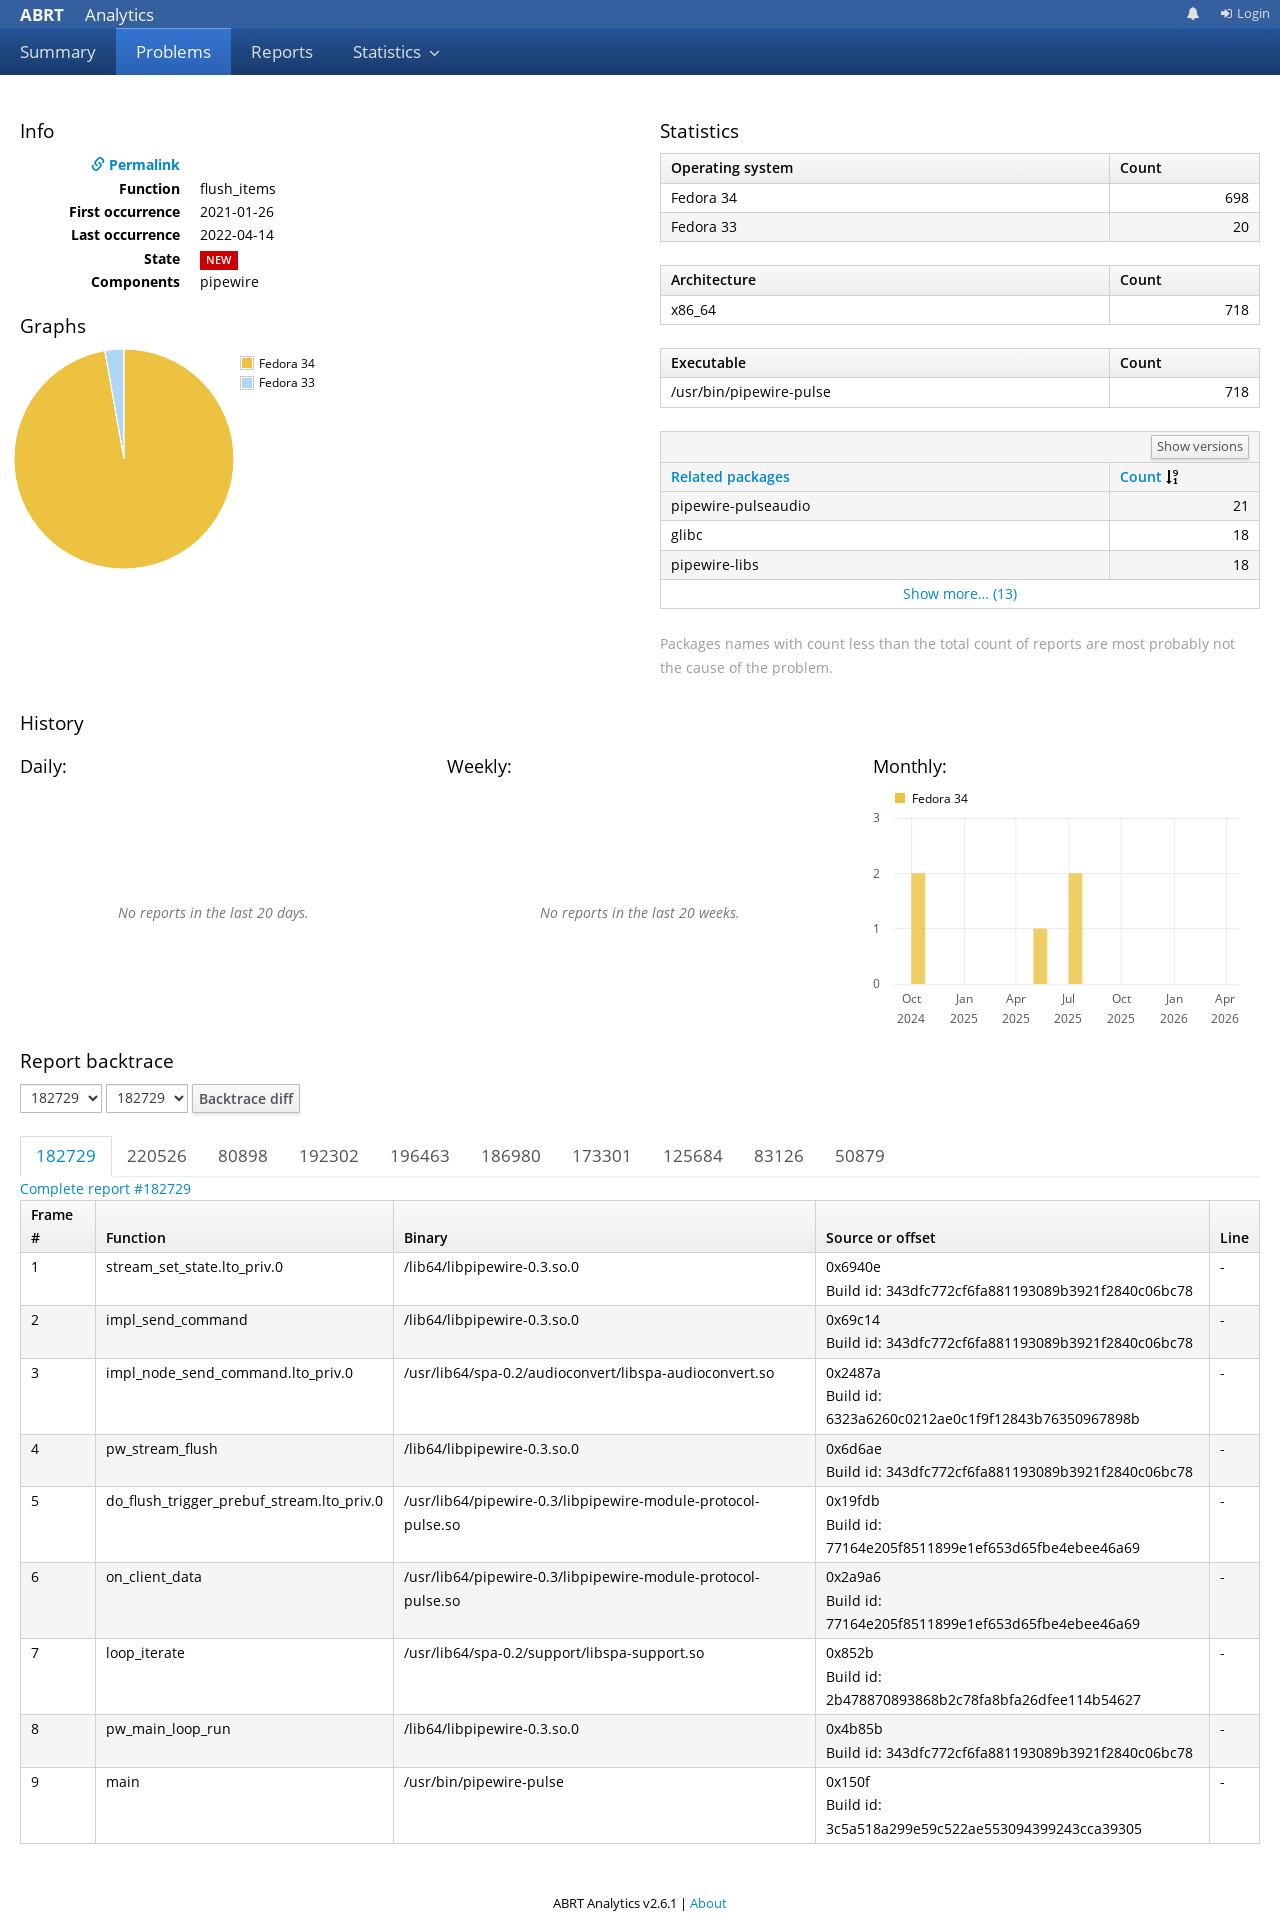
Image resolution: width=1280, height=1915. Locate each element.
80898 (243, 1155)
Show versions (1200, 446)
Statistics (397, 51)
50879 (860, 1155)
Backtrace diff (246, 1098)
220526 (157, 1155)
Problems (173, 51)
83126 (779, 1155)
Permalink (135, 164)
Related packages (730, 476)
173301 (602, 1155)
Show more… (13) (960, 593)
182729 (66, 1155)
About (708, 1903)
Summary (58, 51)
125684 (693, 1155)
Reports (282, 51)
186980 (511, 1155)
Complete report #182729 (105, 1188)
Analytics (87, 14)
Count (1141, 476)
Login (1245, 13)
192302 (329, 1155)
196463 (420, 1155)
